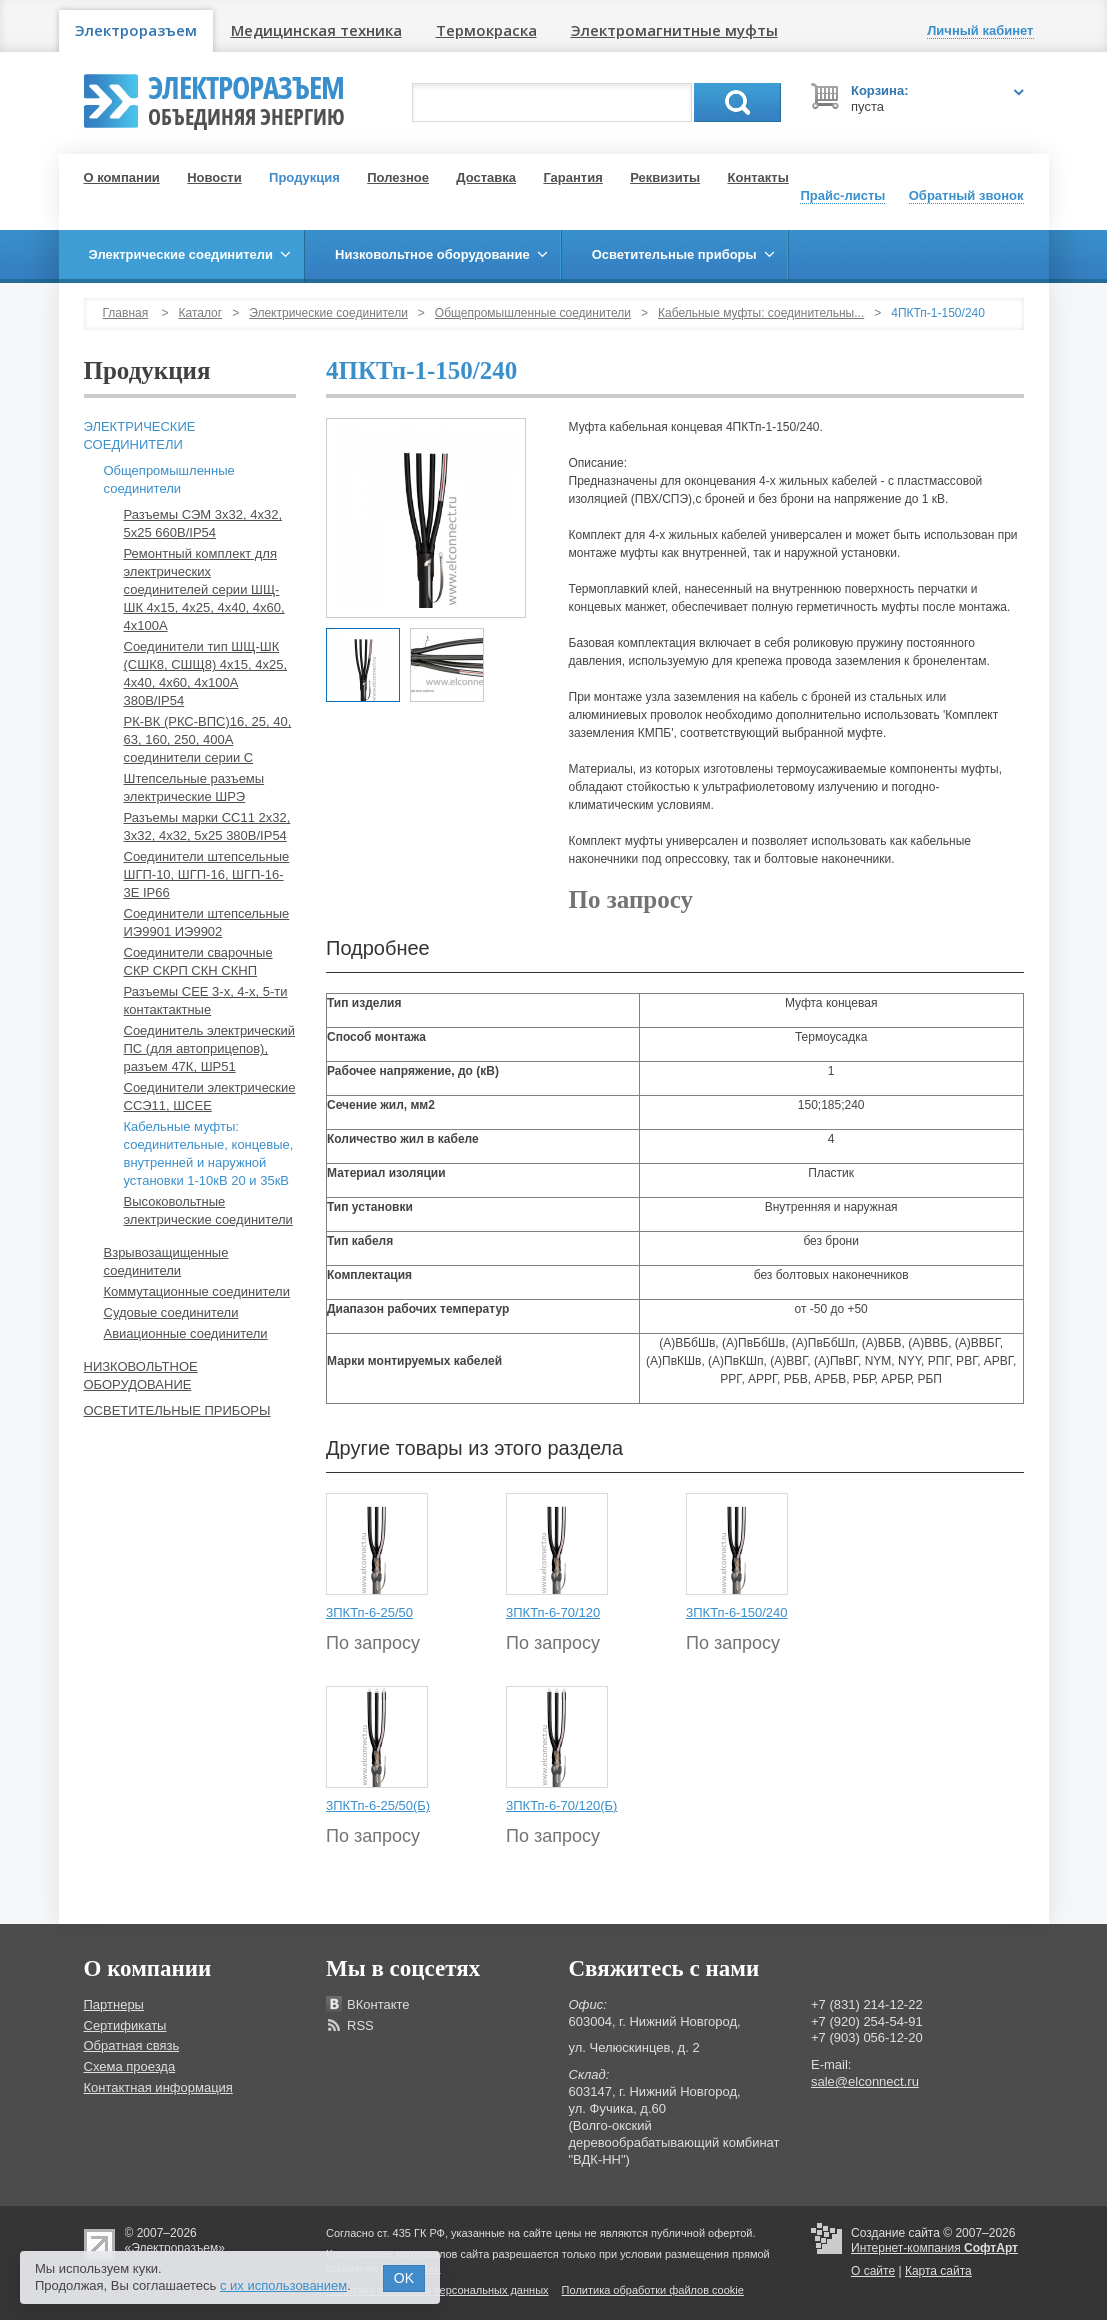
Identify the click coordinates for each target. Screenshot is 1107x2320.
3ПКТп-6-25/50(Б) (378, 1805)
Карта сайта (938, 2271)
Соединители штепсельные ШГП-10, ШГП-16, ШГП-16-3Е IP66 (207, 874)
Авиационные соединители (186, 1333)
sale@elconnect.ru (865, 2081)
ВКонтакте (378, 2004)
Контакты (758, 177)
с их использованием (283, 2285)
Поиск (737, 102)
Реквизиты (665, 177)
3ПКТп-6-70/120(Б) (561, 1805)
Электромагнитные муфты (674, 30)
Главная (126, 313)
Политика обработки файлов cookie (653, 2290)
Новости (214, 177)
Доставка (486, 177)
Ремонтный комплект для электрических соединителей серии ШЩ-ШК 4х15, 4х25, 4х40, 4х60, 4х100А (204, 589)
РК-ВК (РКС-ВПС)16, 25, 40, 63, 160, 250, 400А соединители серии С (208, 739)
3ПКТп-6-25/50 (369, 1612)
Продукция (304, 177)
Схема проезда (130, 2066)
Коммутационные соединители (197, 1291)
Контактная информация (158, 2087)
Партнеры (114, 2004)
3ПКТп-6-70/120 (553, 1612)
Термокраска (486, 30)
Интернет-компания (934, 2248)
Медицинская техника (316, 30)
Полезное (398, 177)
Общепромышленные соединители (533, 313)
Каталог (201, 313)
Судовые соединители (171, 1312)
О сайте (873, 2271)
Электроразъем (136, 30)
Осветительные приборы (177, 1410)
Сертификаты (125, 2025)
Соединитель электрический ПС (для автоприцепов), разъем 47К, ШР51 (210, 1048)
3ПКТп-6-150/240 (736, 1612)
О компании (122, 177)
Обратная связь (132, 2045)
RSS (360, 2025)
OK (404, 2278)
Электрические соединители (328, 313)
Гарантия (572, 177)
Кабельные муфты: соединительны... (761, 313)
